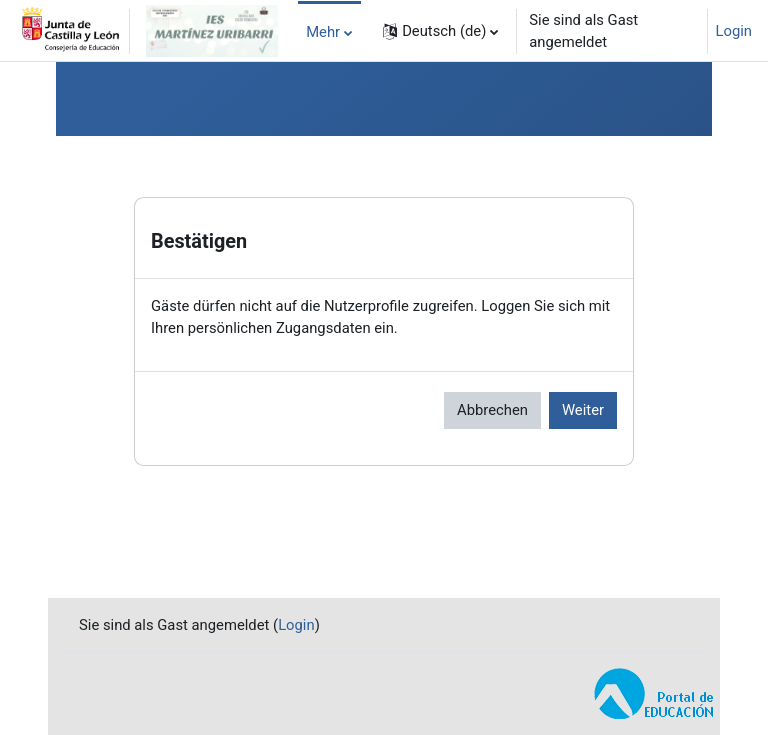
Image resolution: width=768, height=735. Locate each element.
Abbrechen (492, 410)
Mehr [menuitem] (323, 32)
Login (734, 31)
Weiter (583, 410)
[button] (440, 31)
